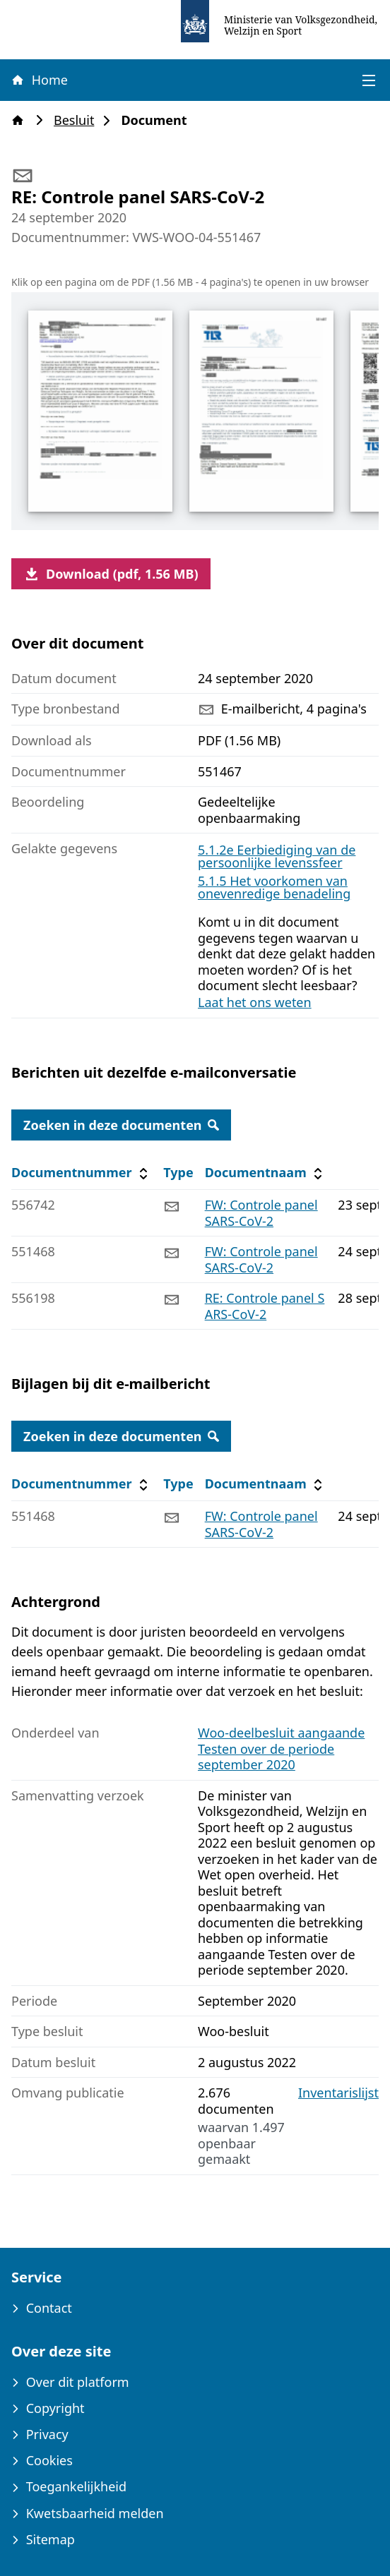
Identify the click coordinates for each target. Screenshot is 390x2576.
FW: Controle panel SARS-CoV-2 (261, 1212)
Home (39, 79)
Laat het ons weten (255, 1002)
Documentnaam (265, 1172)
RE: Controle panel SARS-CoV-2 (265, 1306)
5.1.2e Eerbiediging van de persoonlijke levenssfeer (276, 856)
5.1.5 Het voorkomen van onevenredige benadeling (274, 887)
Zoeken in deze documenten (121, 1125)
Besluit (78, 120)
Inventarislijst (338, 2093)
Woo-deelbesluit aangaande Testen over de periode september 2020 (281, 1748)
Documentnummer (81, 1172)
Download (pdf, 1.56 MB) (111, 573)
